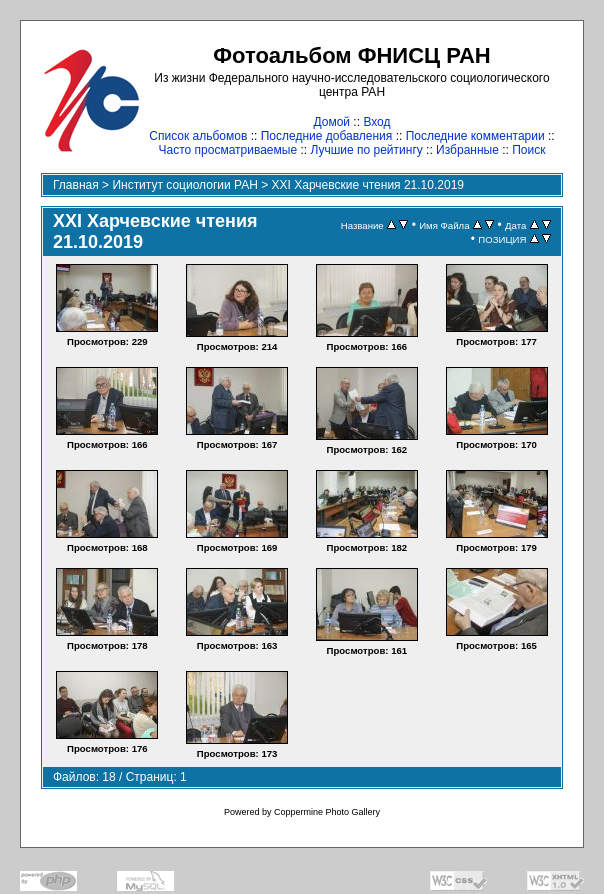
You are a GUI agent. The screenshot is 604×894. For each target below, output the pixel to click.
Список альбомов (198, 136)
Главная (76, 185)
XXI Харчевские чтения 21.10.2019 (368, 185)
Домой (331, 122)
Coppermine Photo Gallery (327, 812)
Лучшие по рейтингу (366, 150)
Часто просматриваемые (228, 150)
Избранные (467, 150)
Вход (376, 122)
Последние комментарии (475, 136)
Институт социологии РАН (185, 185)
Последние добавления (327, 136)
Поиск (528, 150)
